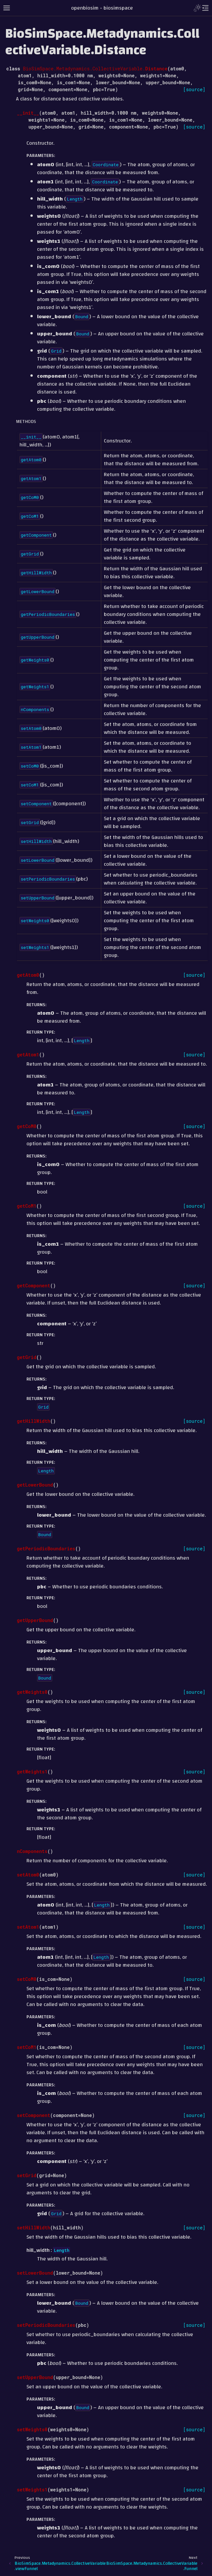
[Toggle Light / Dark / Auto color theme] (197, 8)
